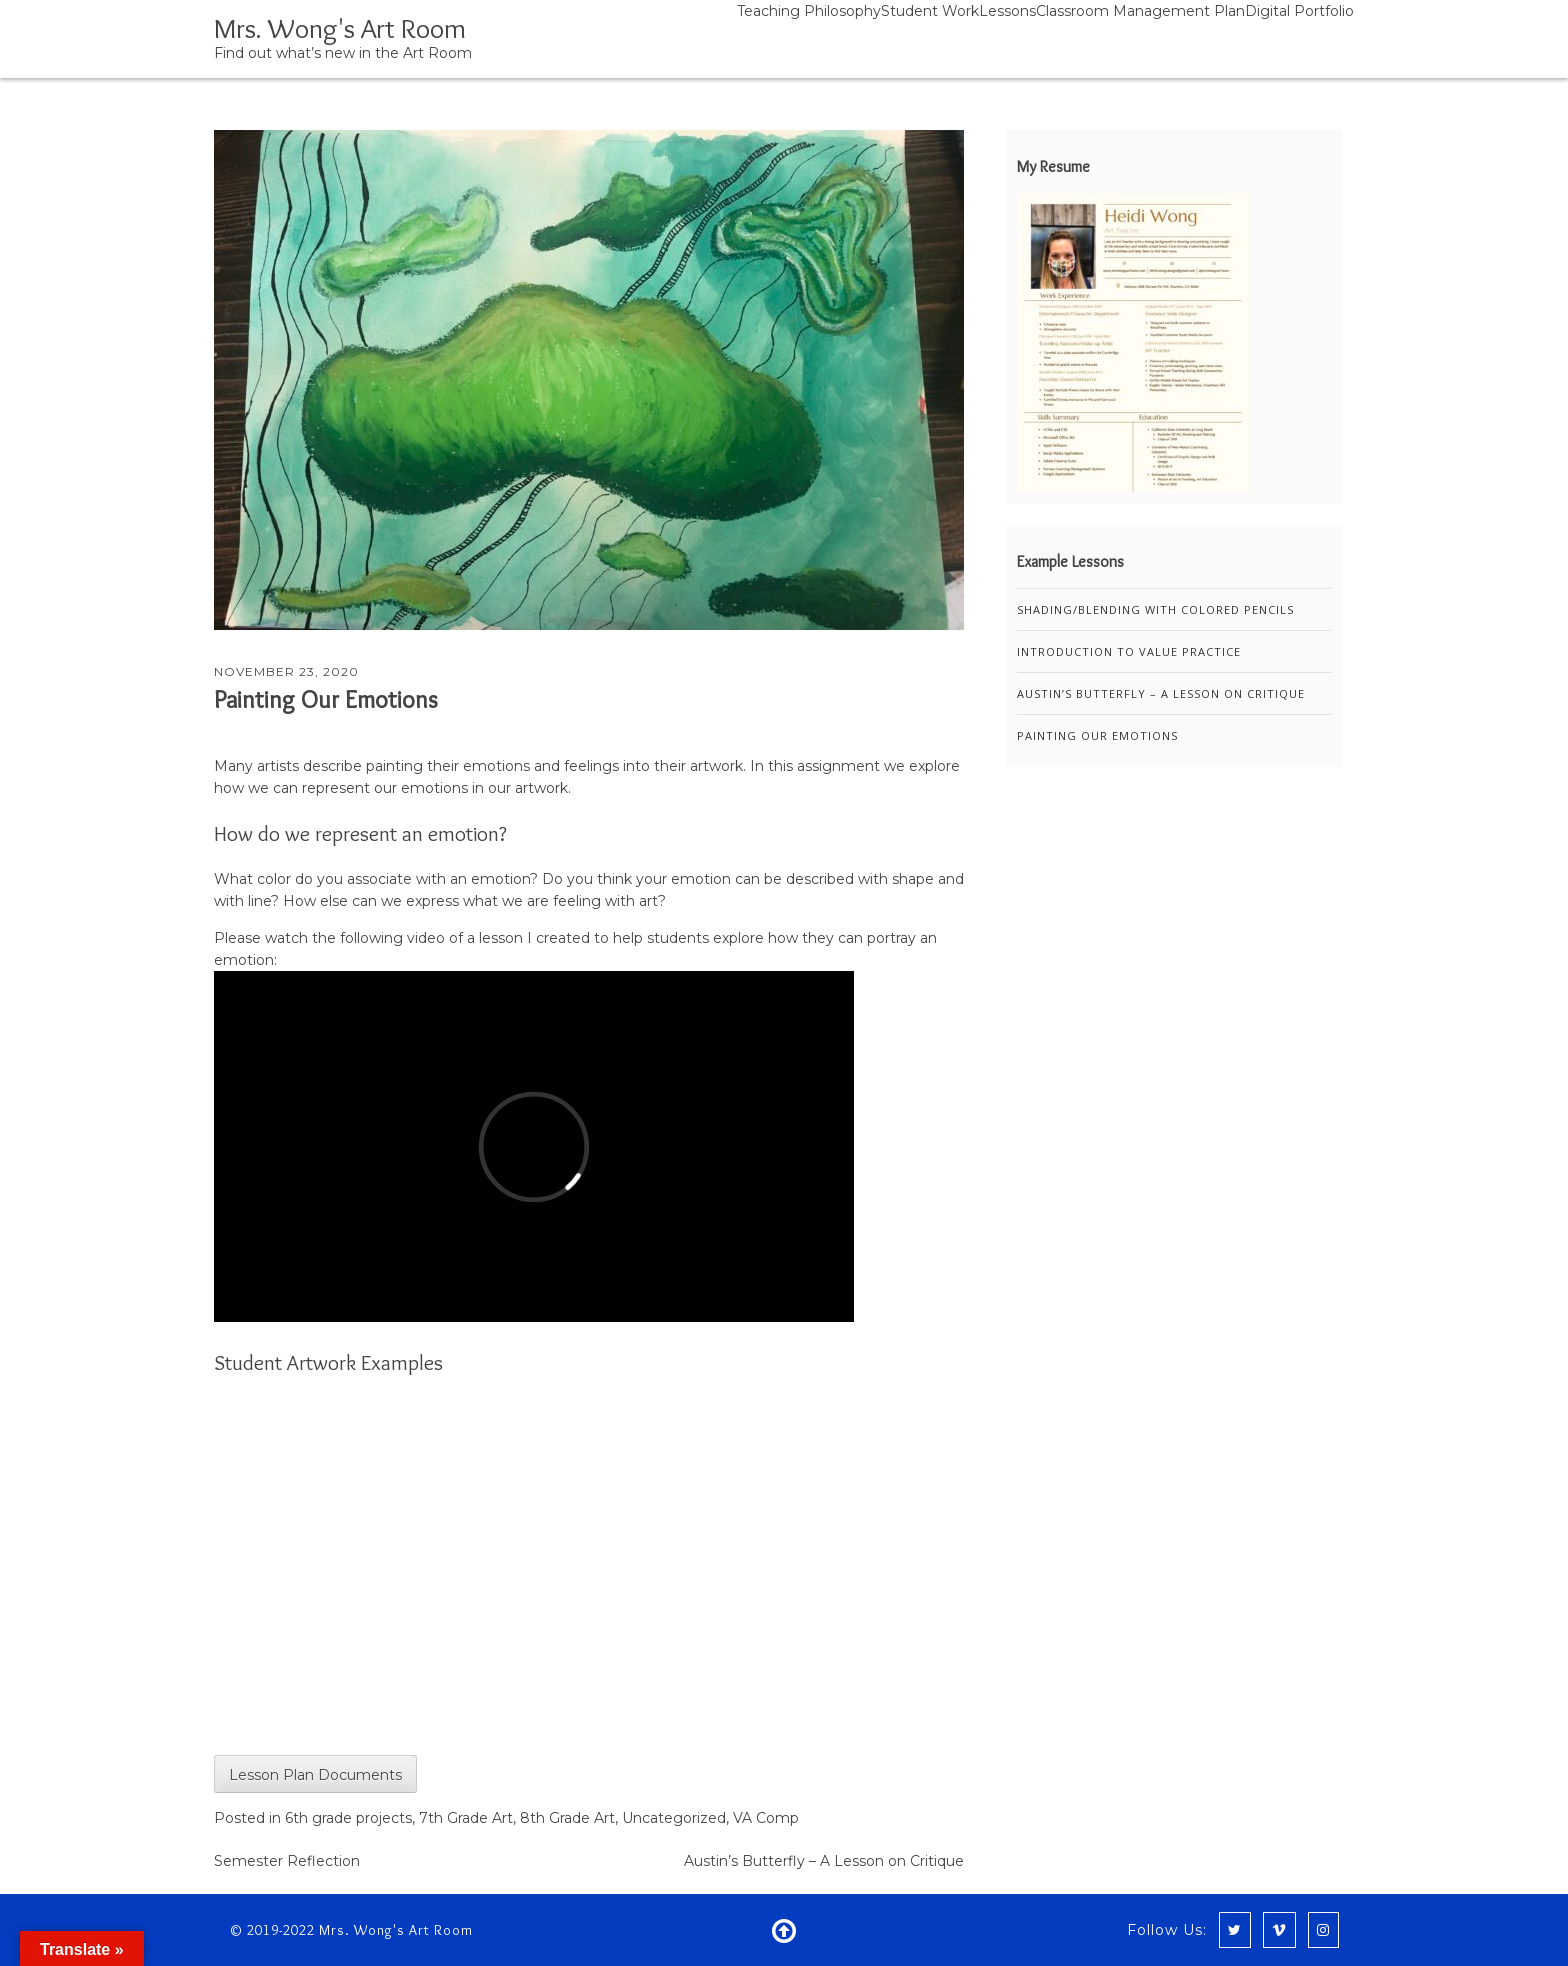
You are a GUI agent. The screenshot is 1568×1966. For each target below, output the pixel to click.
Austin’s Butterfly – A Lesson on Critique (824, 1861)
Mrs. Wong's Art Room (340, 28)
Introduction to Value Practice (1129, 651)
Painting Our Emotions (326, 699)
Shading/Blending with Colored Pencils (1155, 609)
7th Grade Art (466, 1818)
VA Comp (766, 1818)
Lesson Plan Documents (315, 1775)
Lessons (1007, 11)
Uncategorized (674, 1818)
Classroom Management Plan (1140, 11)
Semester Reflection (287, 1861)
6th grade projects (348, 1818)
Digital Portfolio (1299, 11)
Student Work (930, 11)
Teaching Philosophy (809, 11)
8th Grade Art (567, 1818)
